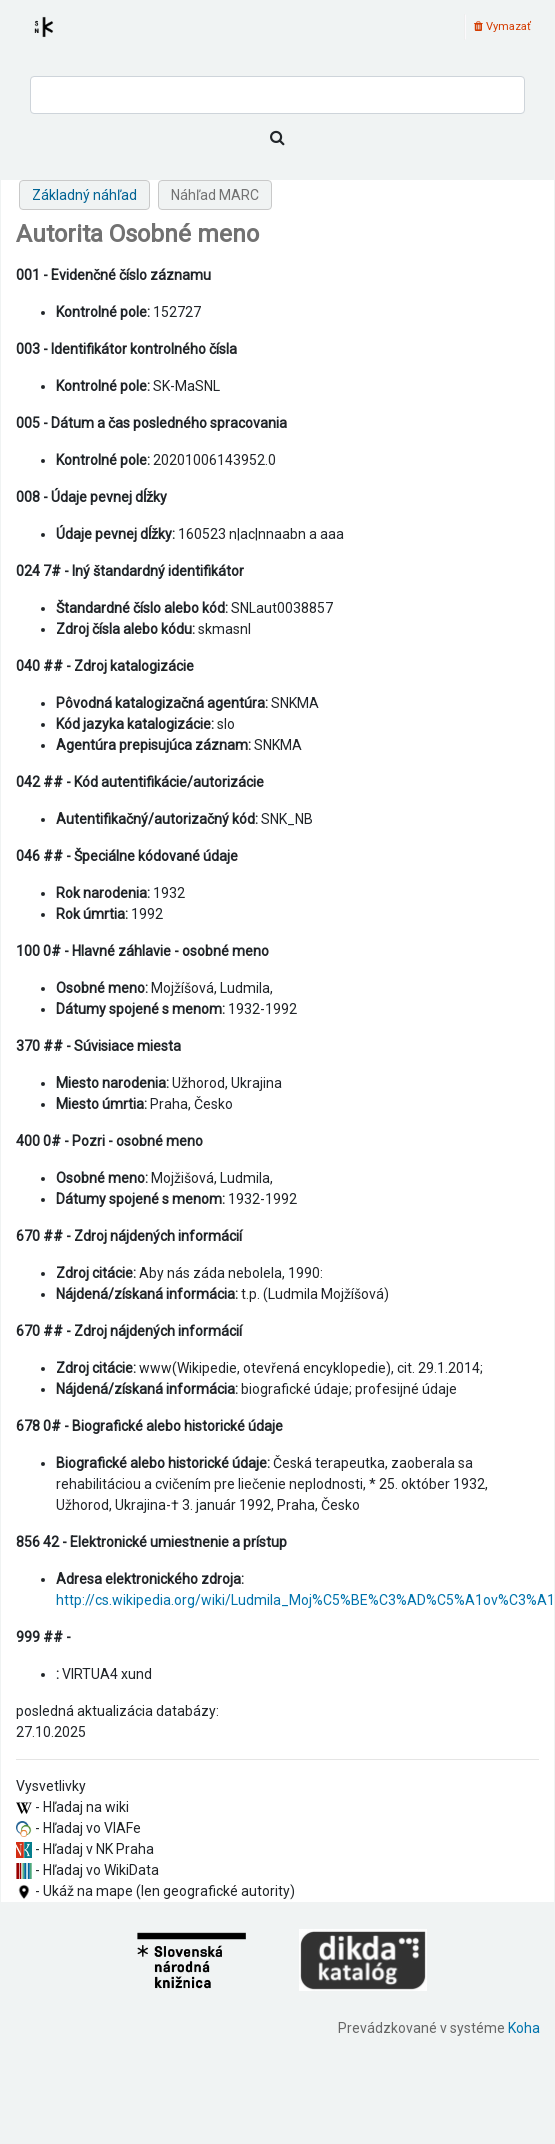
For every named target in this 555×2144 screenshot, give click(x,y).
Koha (524, 2028)
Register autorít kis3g (62, 39)
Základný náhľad (84, 195)
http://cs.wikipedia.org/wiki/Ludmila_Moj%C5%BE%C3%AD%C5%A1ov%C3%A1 (305, 1600)
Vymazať (502, 26)
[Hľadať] (277, 138)
